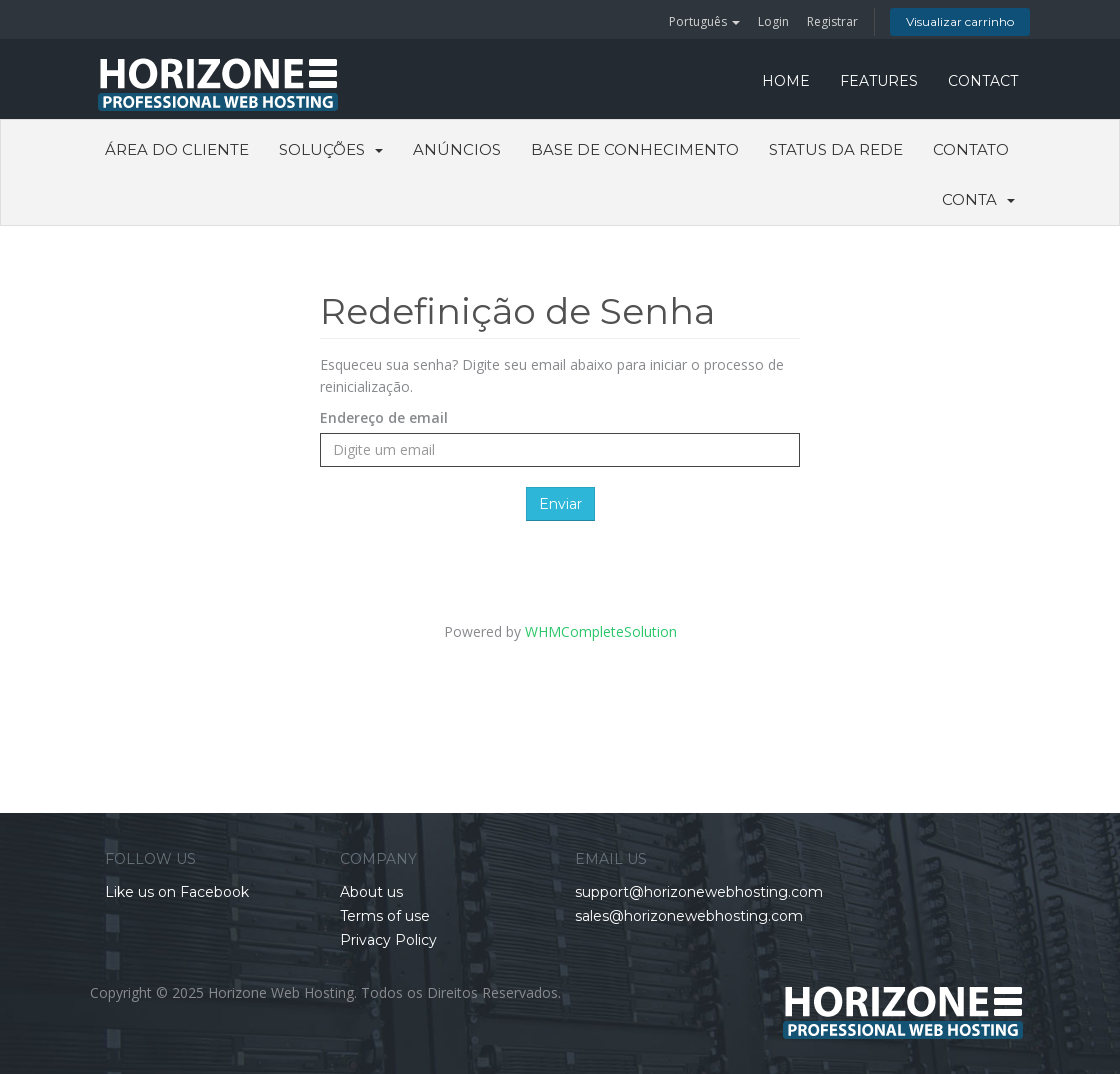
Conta (978, 199)
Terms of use (385, 916)
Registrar (832, 21)
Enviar (560, 504)
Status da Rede (836, 149)
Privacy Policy (388, 940)
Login (773, 21)
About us (371, 892)
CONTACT (983, 81)
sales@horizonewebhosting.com (689, 916)
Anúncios (457, 149)
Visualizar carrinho (960, 21)
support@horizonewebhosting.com (699, 892)
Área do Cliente (177, 149)
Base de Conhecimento (635, 149)
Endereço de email (384, 417)
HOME (786, 81)
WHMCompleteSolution (601, 631)
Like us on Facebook (177, 892)
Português (704, 21)
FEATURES (879, 81)
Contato (971, 149)
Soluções (331, 149)
